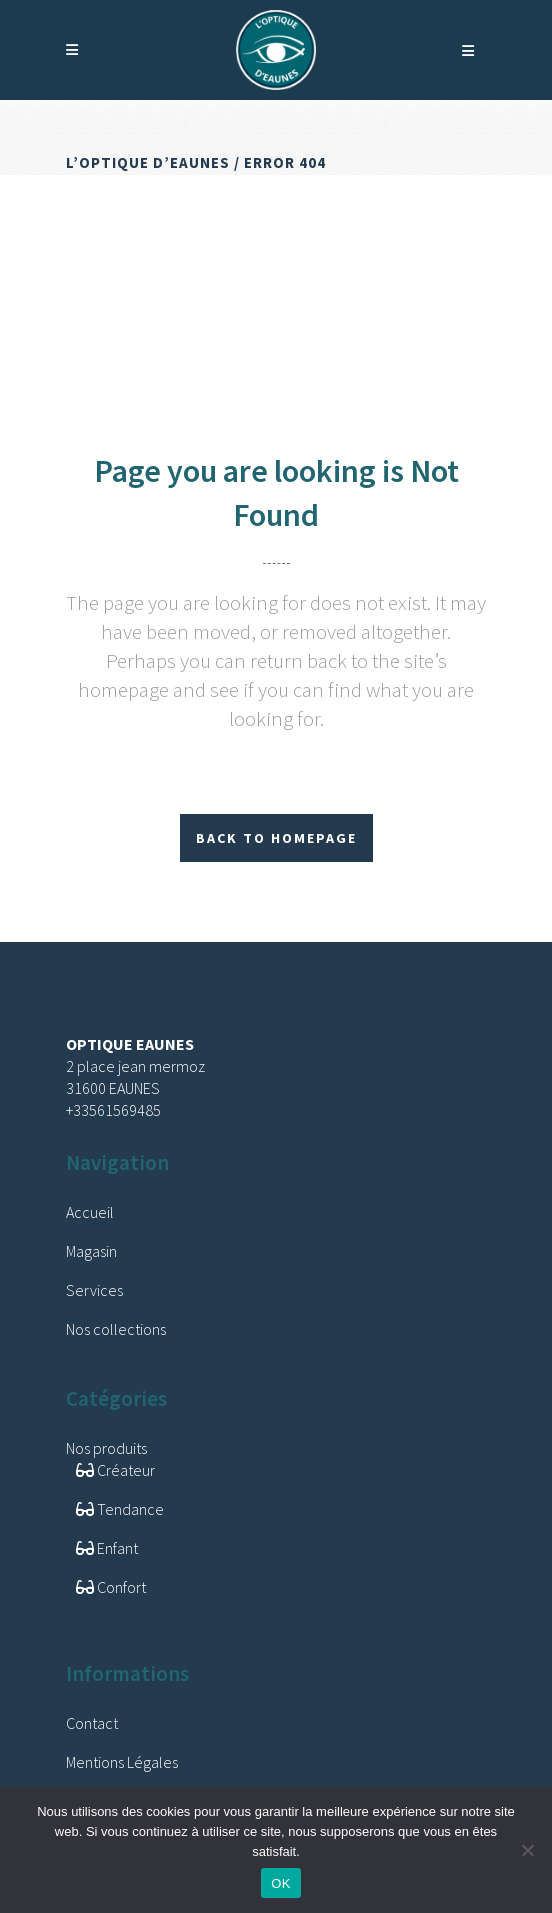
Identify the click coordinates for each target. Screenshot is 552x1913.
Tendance (120, 1509)
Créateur (115, 1470)
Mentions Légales (122, 1762)
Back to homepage (276, 838)
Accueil (90, 1212)
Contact (92, 1723)
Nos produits (106, 1448)
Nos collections (116, 1329)
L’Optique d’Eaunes (148, 162)
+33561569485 (113, 1110)
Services (94, 1290)
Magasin (91, 1251)
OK (280, 1883)
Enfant (107, 1548)
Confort (111, 1587)
